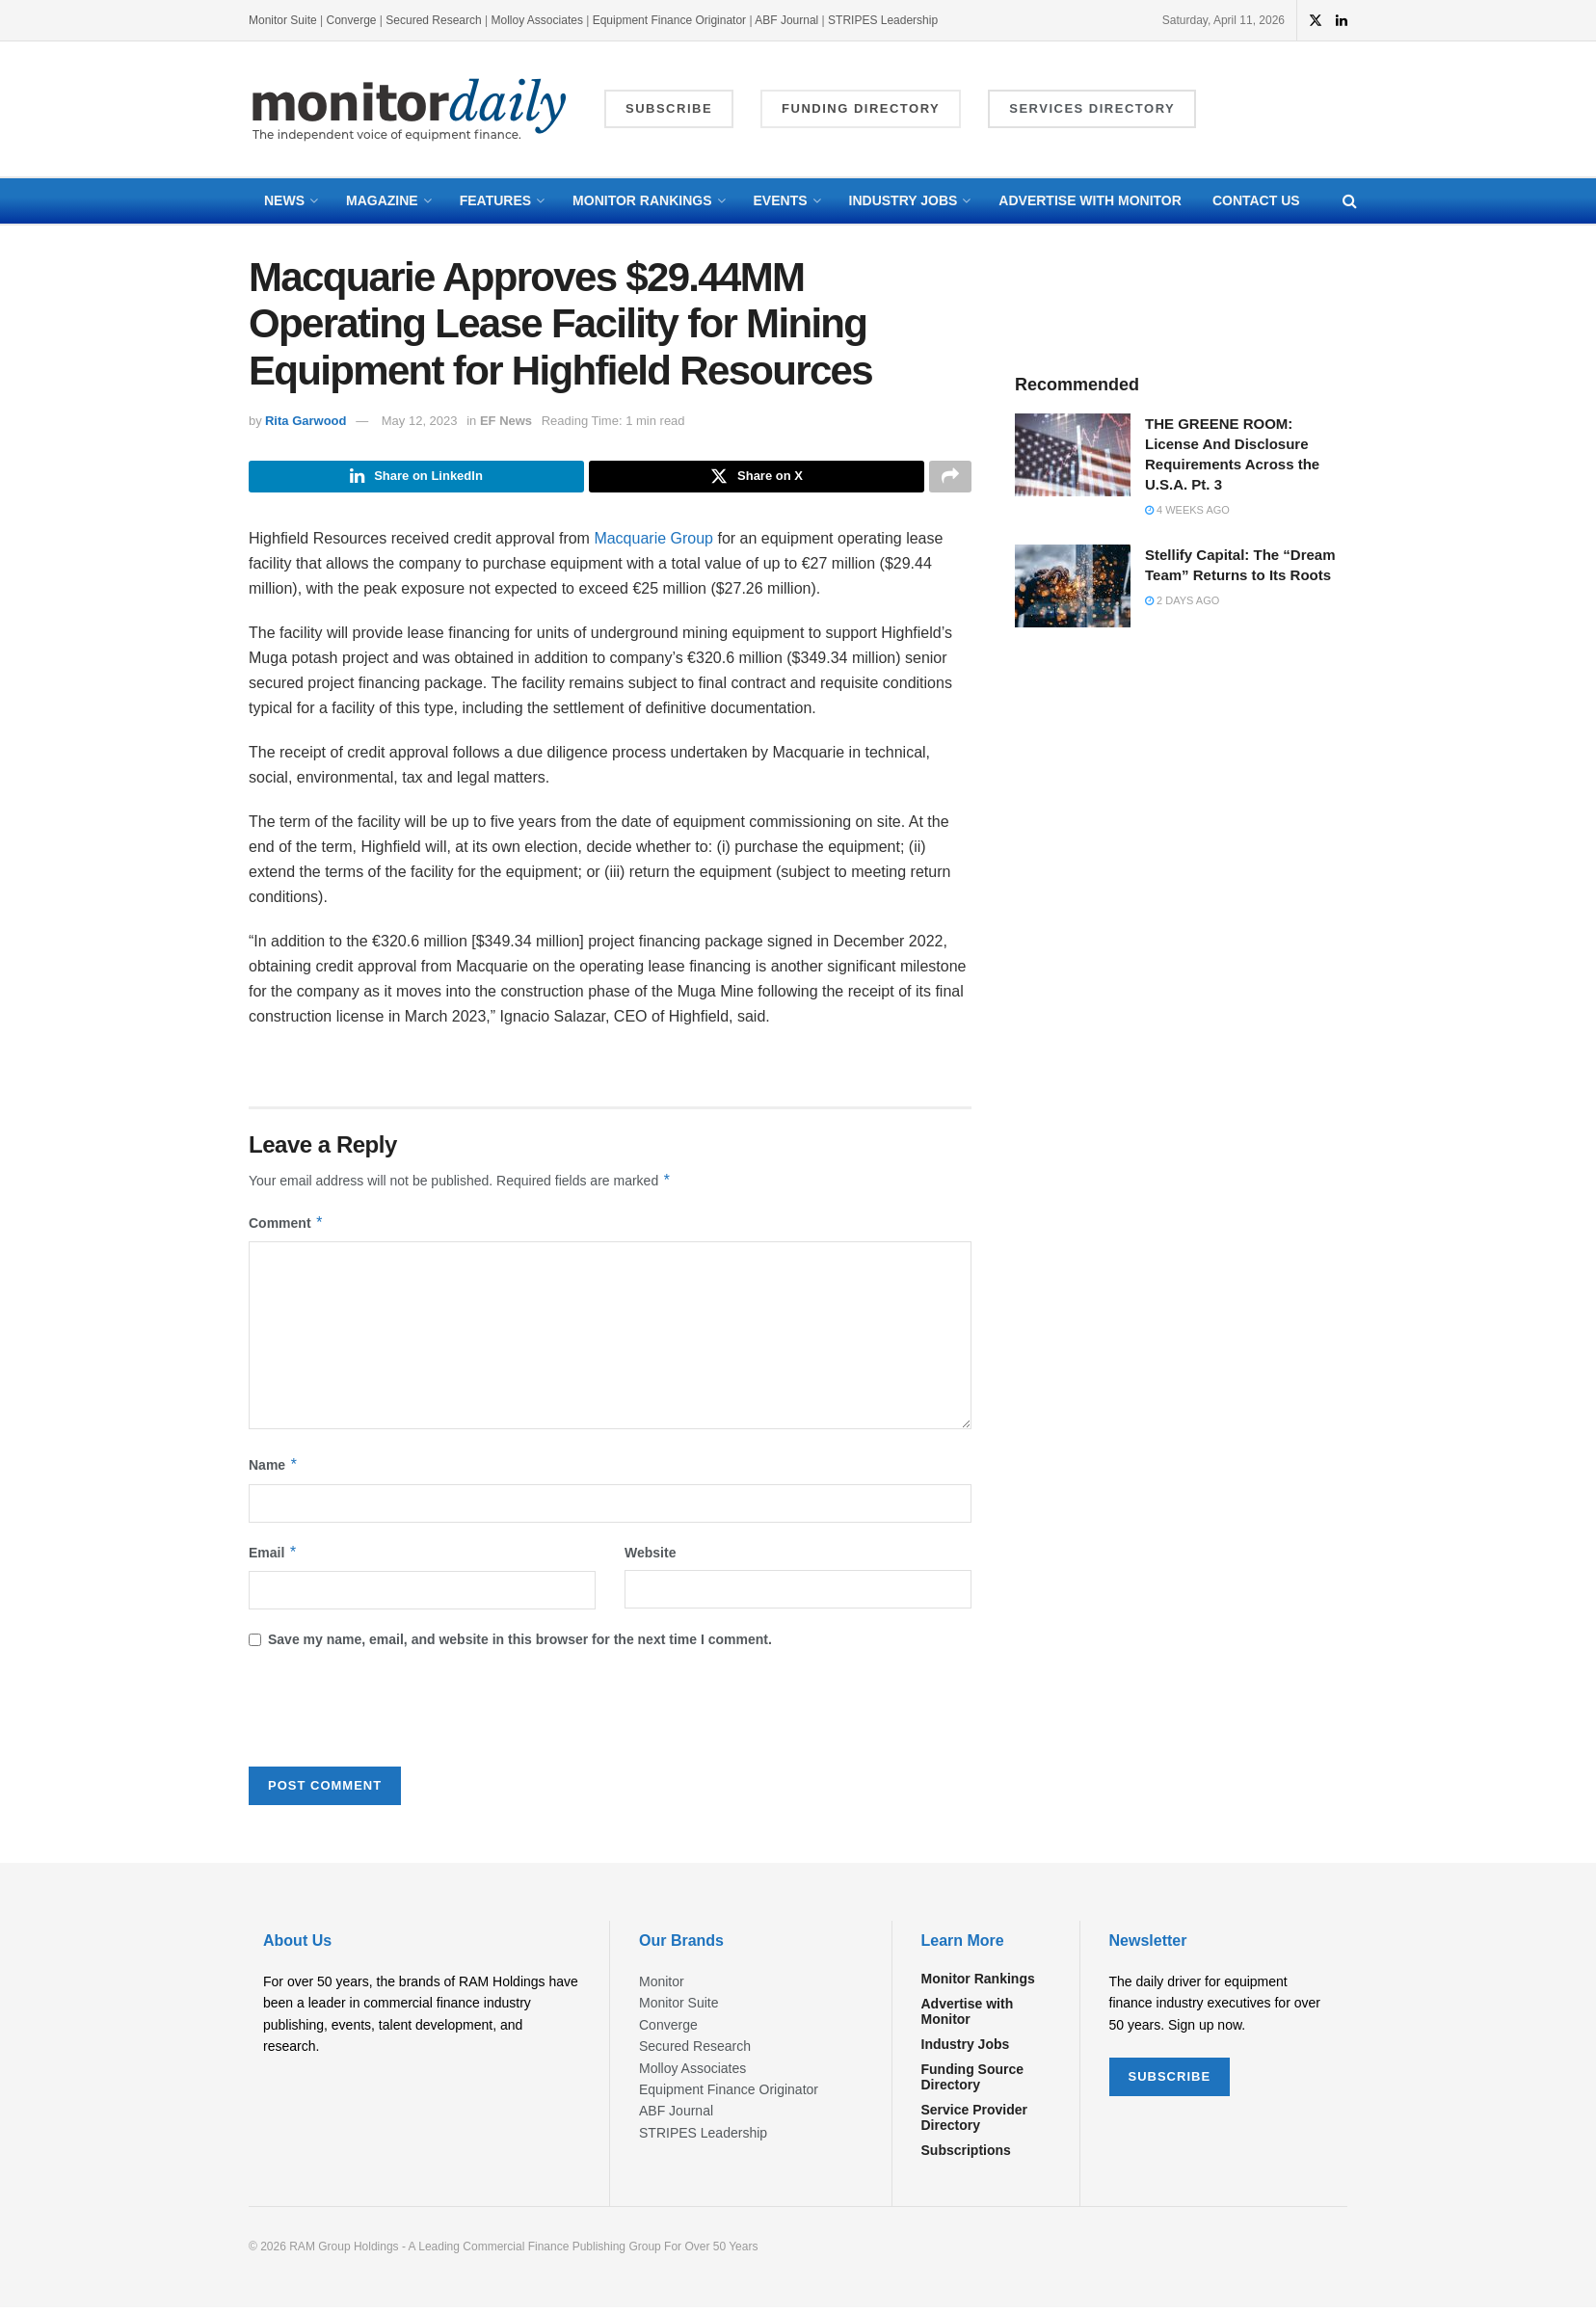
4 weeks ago (1187, 510)
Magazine (382, 200)
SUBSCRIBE (1170, 2081)
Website (650, 1557)
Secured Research (433, 20)
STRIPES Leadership (883, 20)
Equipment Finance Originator (669, 20)
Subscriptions (966, 2156)
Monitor (661, 1987)
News (284, 200)
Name (274, 1470)
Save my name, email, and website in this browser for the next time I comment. (520, 1645)
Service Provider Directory (974, 2123)
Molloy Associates (539, 20)
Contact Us (1256, 200)
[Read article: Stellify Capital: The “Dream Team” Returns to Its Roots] (1072, 586)
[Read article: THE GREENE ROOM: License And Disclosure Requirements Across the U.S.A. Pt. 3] (1072, 454)
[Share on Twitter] (756, 479)
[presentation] (395, 1719)
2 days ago (1182, 600)
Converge (352, 20)
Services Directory (1092, 108)
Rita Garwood (306, 420)
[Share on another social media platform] (950, 479)
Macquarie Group (653, 543)
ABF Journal (786, 20)
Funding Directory (861, 108)
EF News (506, 420)
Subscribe (668, 108)
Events (781, 200)
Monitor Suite (283, 20)
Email (273, 1557)
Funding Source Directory (972, 2082)
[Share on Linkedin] (416, 479)
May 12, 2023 (420, 420)
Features (495, 200)
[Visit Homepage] (410, 109)
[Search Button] (1350, 201)
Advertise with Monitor (1090, 200)
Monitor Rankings (641, 200)
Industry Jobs (903, 200)
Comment (286, 1227)
